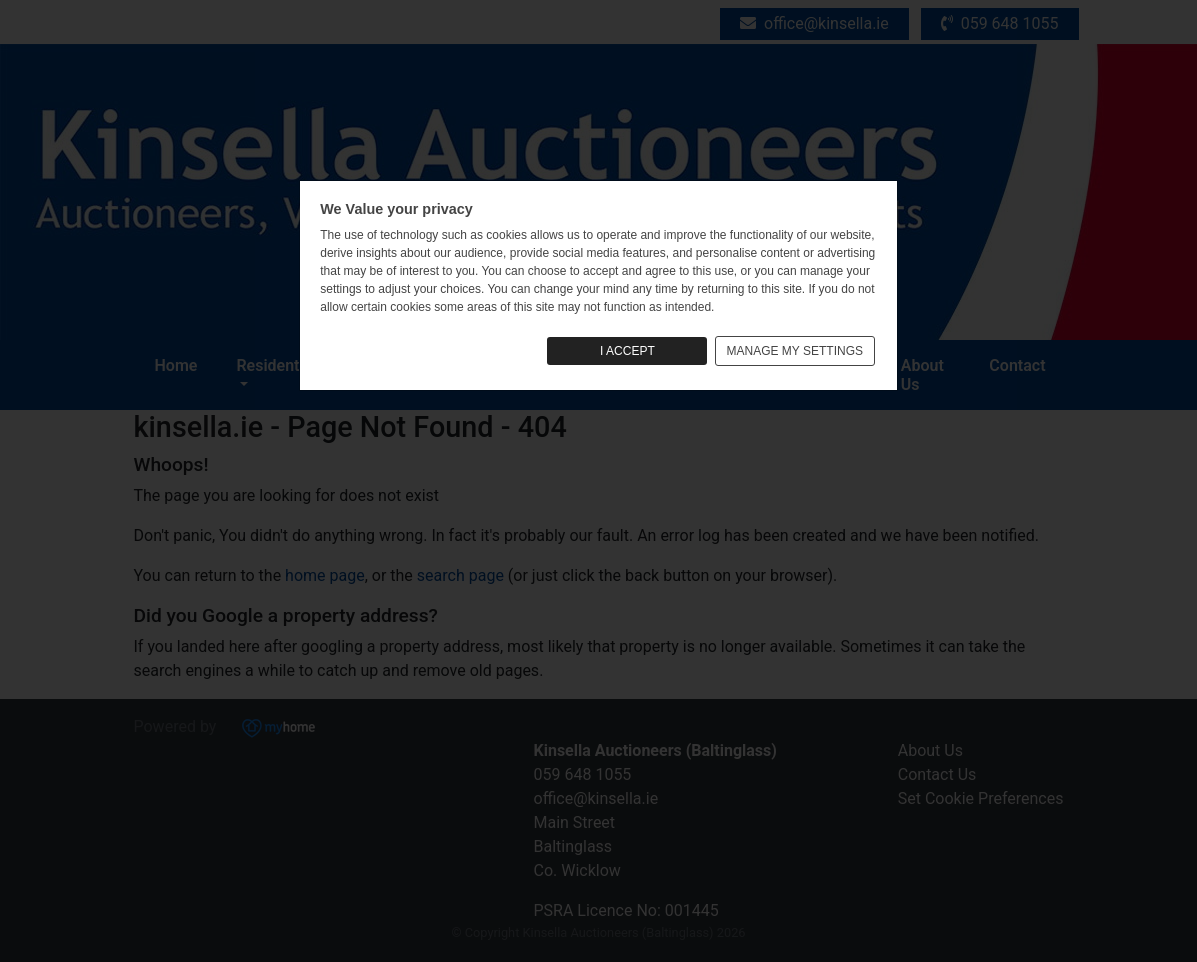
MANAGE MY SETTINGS (795, 351)
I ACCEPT (627, 351)
